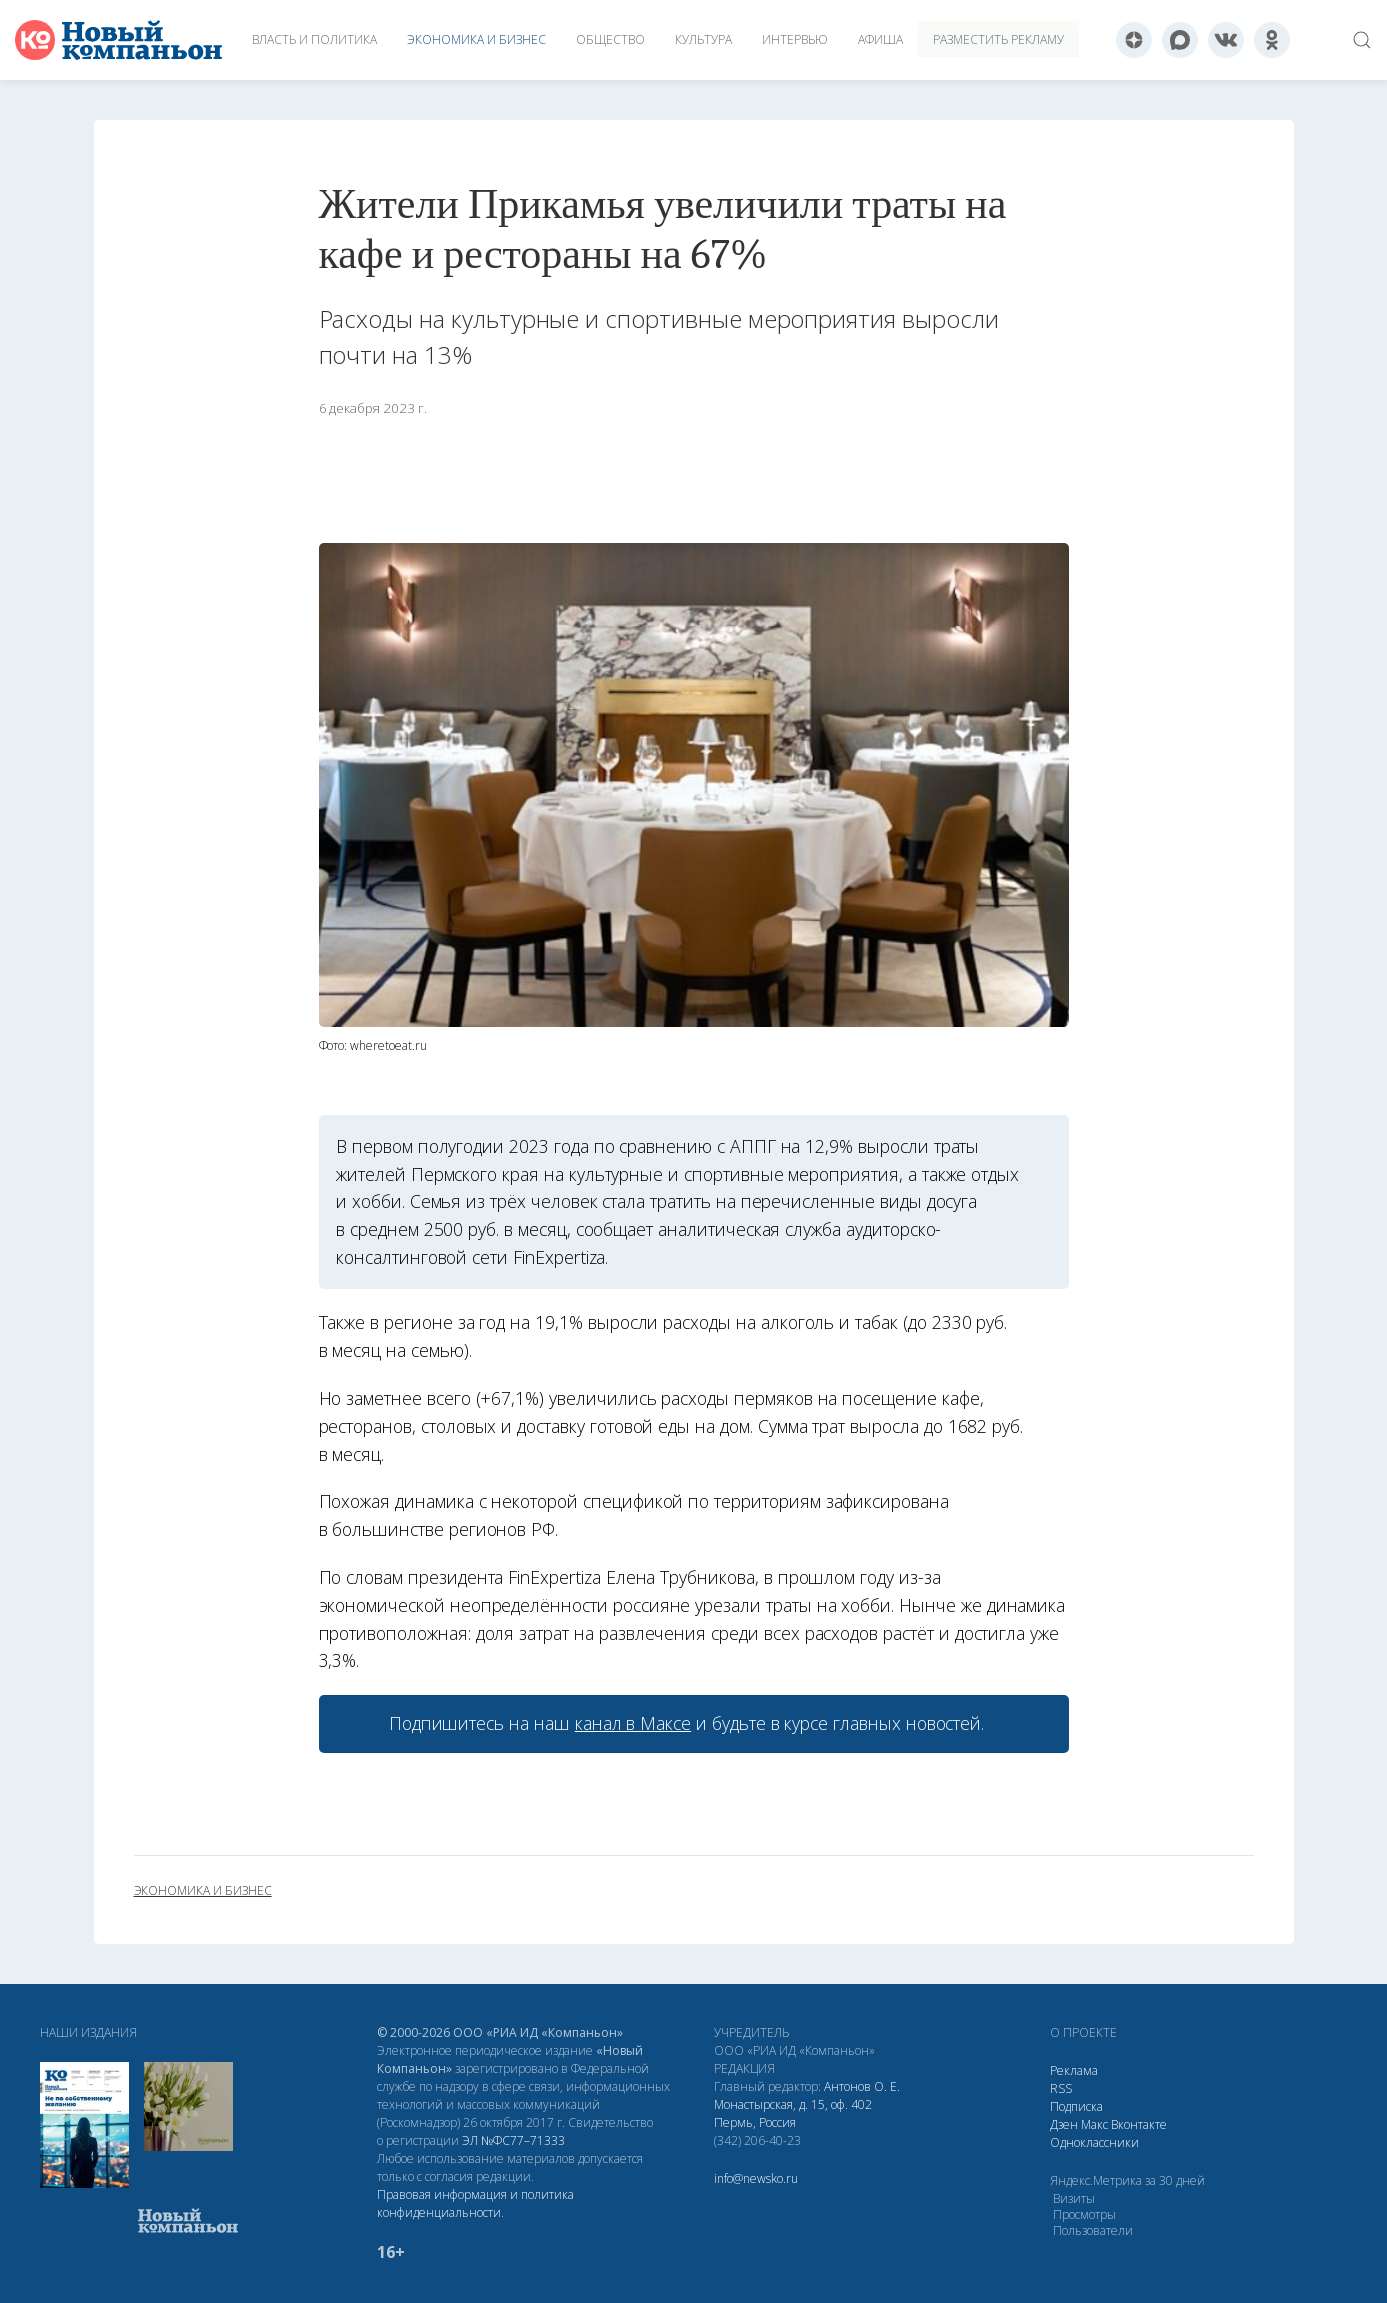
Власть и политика (314, 39)
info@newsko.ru (756, 2178)
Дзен (1064, 2124)
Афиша (880, 39)
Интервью (795, 39)
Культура (703, 39)
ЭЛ (513, 2140)
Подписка (1076, 2106)
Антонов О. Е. (862, 2086)
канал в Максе (633, 1723)
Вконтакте (1139, 2124)
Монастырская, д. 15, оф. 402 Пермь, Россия (793, 2113)
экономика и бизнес (203, 1891)
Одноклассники (1094, 2142)
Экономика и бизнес (476, 39)
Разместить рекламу (998, 39)
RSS (1061, 2088)
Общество (610, 39)
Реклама (1074, 2070)
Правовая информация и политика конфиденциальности (475, 2203)
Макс (1094, 2124)
